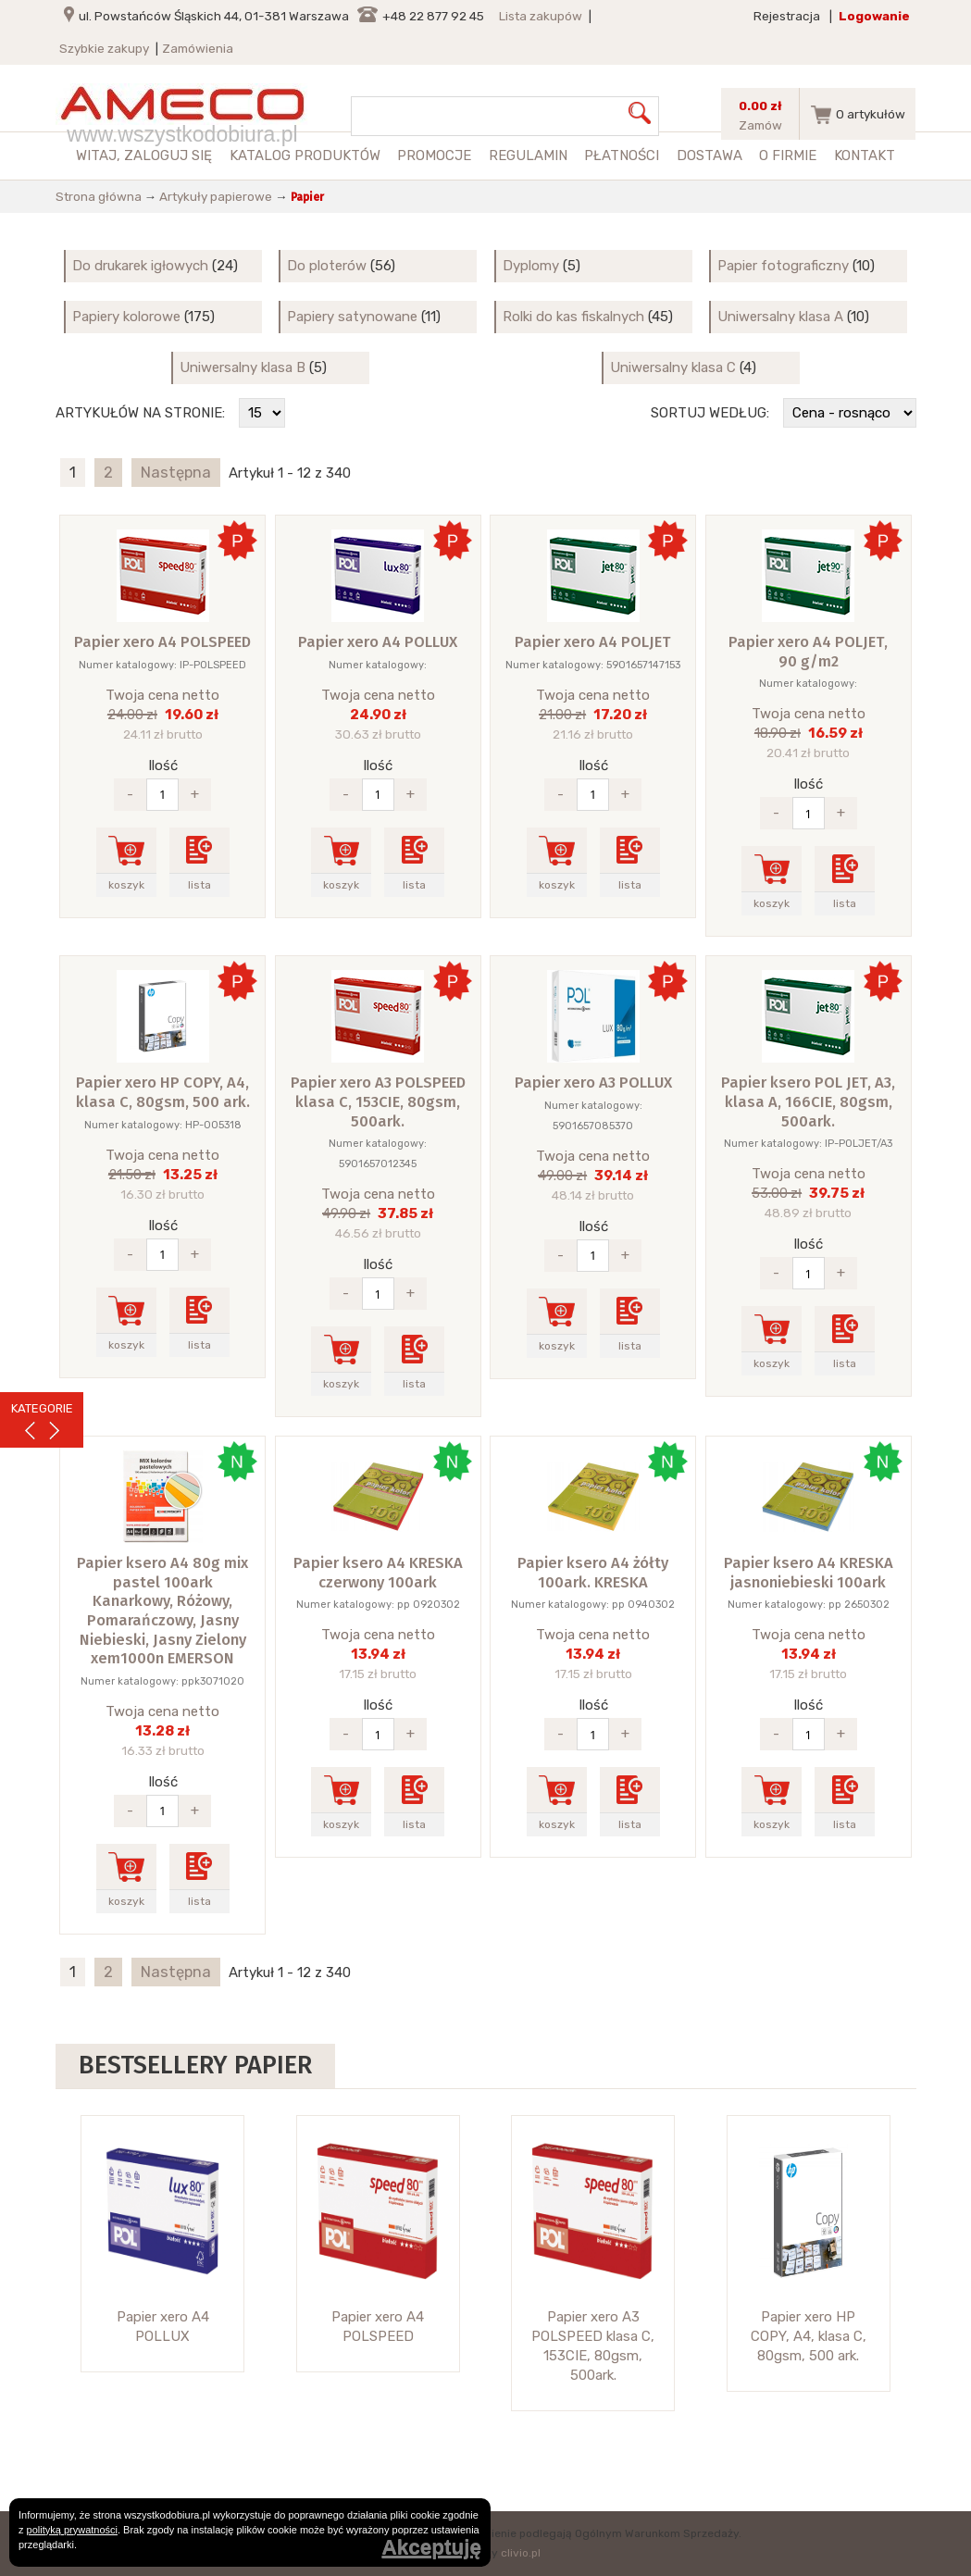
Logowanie (874, 15)
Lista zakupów (540, 15)
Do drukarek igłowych (140, 265)
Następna (176, 472)
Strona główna (99, 196)
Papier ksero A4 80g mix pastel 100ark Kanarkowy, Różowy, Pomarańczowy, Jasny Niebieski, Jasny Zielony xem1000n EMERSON (162, 1610)
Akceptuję (431, 2547)
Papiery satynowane (352, 316)
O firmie (787, 155)
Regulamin (528, 155)
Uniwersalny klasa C (673, 367)
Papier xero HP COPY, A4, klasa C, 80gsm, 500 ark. (163, 1092)
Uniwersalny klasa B (242, 367)
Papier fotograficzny (783, 265)
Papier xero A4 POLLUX (377, 642)
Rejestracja (786, 15)
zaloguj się (168, 155)
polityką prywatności (72, 2529)
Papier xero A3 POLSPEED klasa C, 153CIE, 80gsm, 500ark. (378, 1101)
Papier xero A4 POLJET (593, 642)
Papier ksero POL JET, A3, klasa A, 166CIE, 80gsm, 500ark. (808, 1101)
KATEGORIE (42, 1408)
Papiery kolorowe (126, 316)
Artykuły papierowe (215, 196)
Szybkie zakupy (104, 48)
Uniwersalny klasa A (780, 316)
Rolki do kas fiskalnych (573, 316)
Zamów (760, 125)
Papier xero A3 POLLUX (593, 1082)
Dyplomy (531, 265)
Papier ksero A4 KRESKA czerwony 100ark (378, 1572)
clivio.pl (521, 2552)
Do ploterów (327, 265)
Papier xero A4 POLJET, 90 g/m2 (808, 651)
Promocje (434, 155)
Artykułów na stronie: (140, 412)
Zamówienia (197, 48)
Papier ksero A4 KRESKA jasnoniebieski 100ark (808, 1572)
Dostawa (709, 155)
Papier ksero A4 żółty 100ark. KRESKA (592, 1572)
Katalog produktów (305, 155)
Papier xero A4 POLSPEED (162, 642)
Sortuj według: (710, 412)
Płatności (621, 155)
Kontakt (864, 155)
